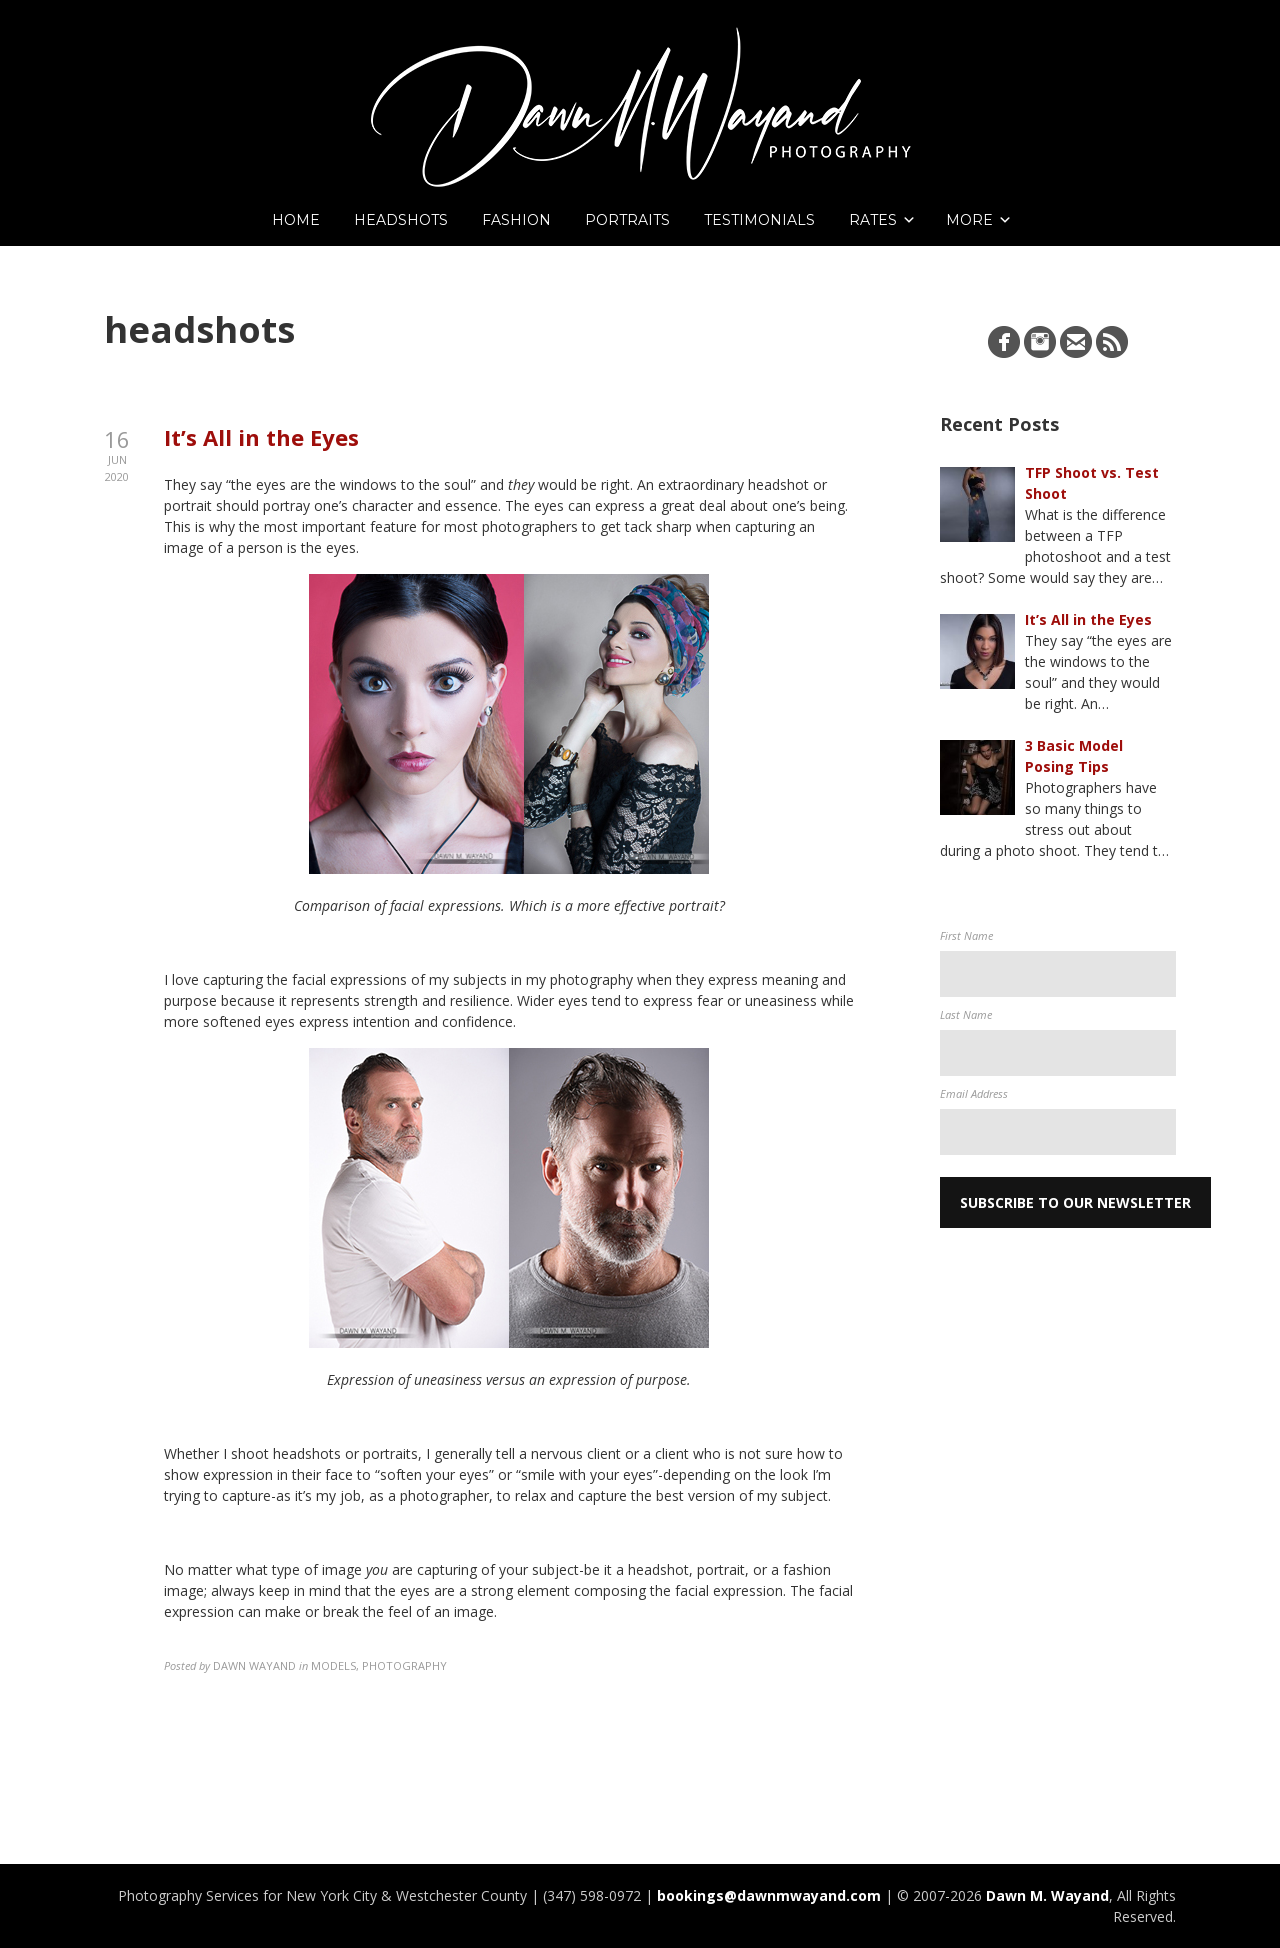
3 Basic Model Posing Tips (1074, 756)
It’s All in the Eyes (261, 437)
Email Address (974, 1093)
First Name (966, 935)
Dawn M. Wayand (1047, 1895)
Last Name (966, 1014)
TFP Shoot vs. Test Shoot (1092, 483)
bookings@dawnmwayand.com (769, 1895)
